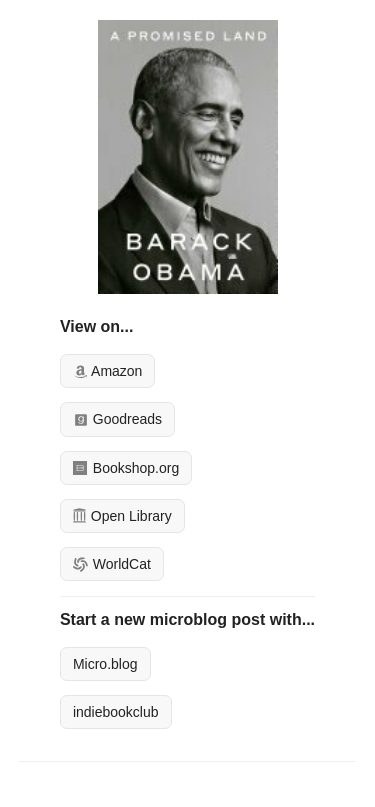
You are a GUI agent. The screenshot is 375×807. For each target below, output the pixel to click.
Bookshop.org (126, 468)
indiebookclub (116, 712)
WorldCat (112, 564)
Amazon (107, 371)
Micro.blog (105, 664)
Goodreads (117, 419)
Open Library (122, 516)
